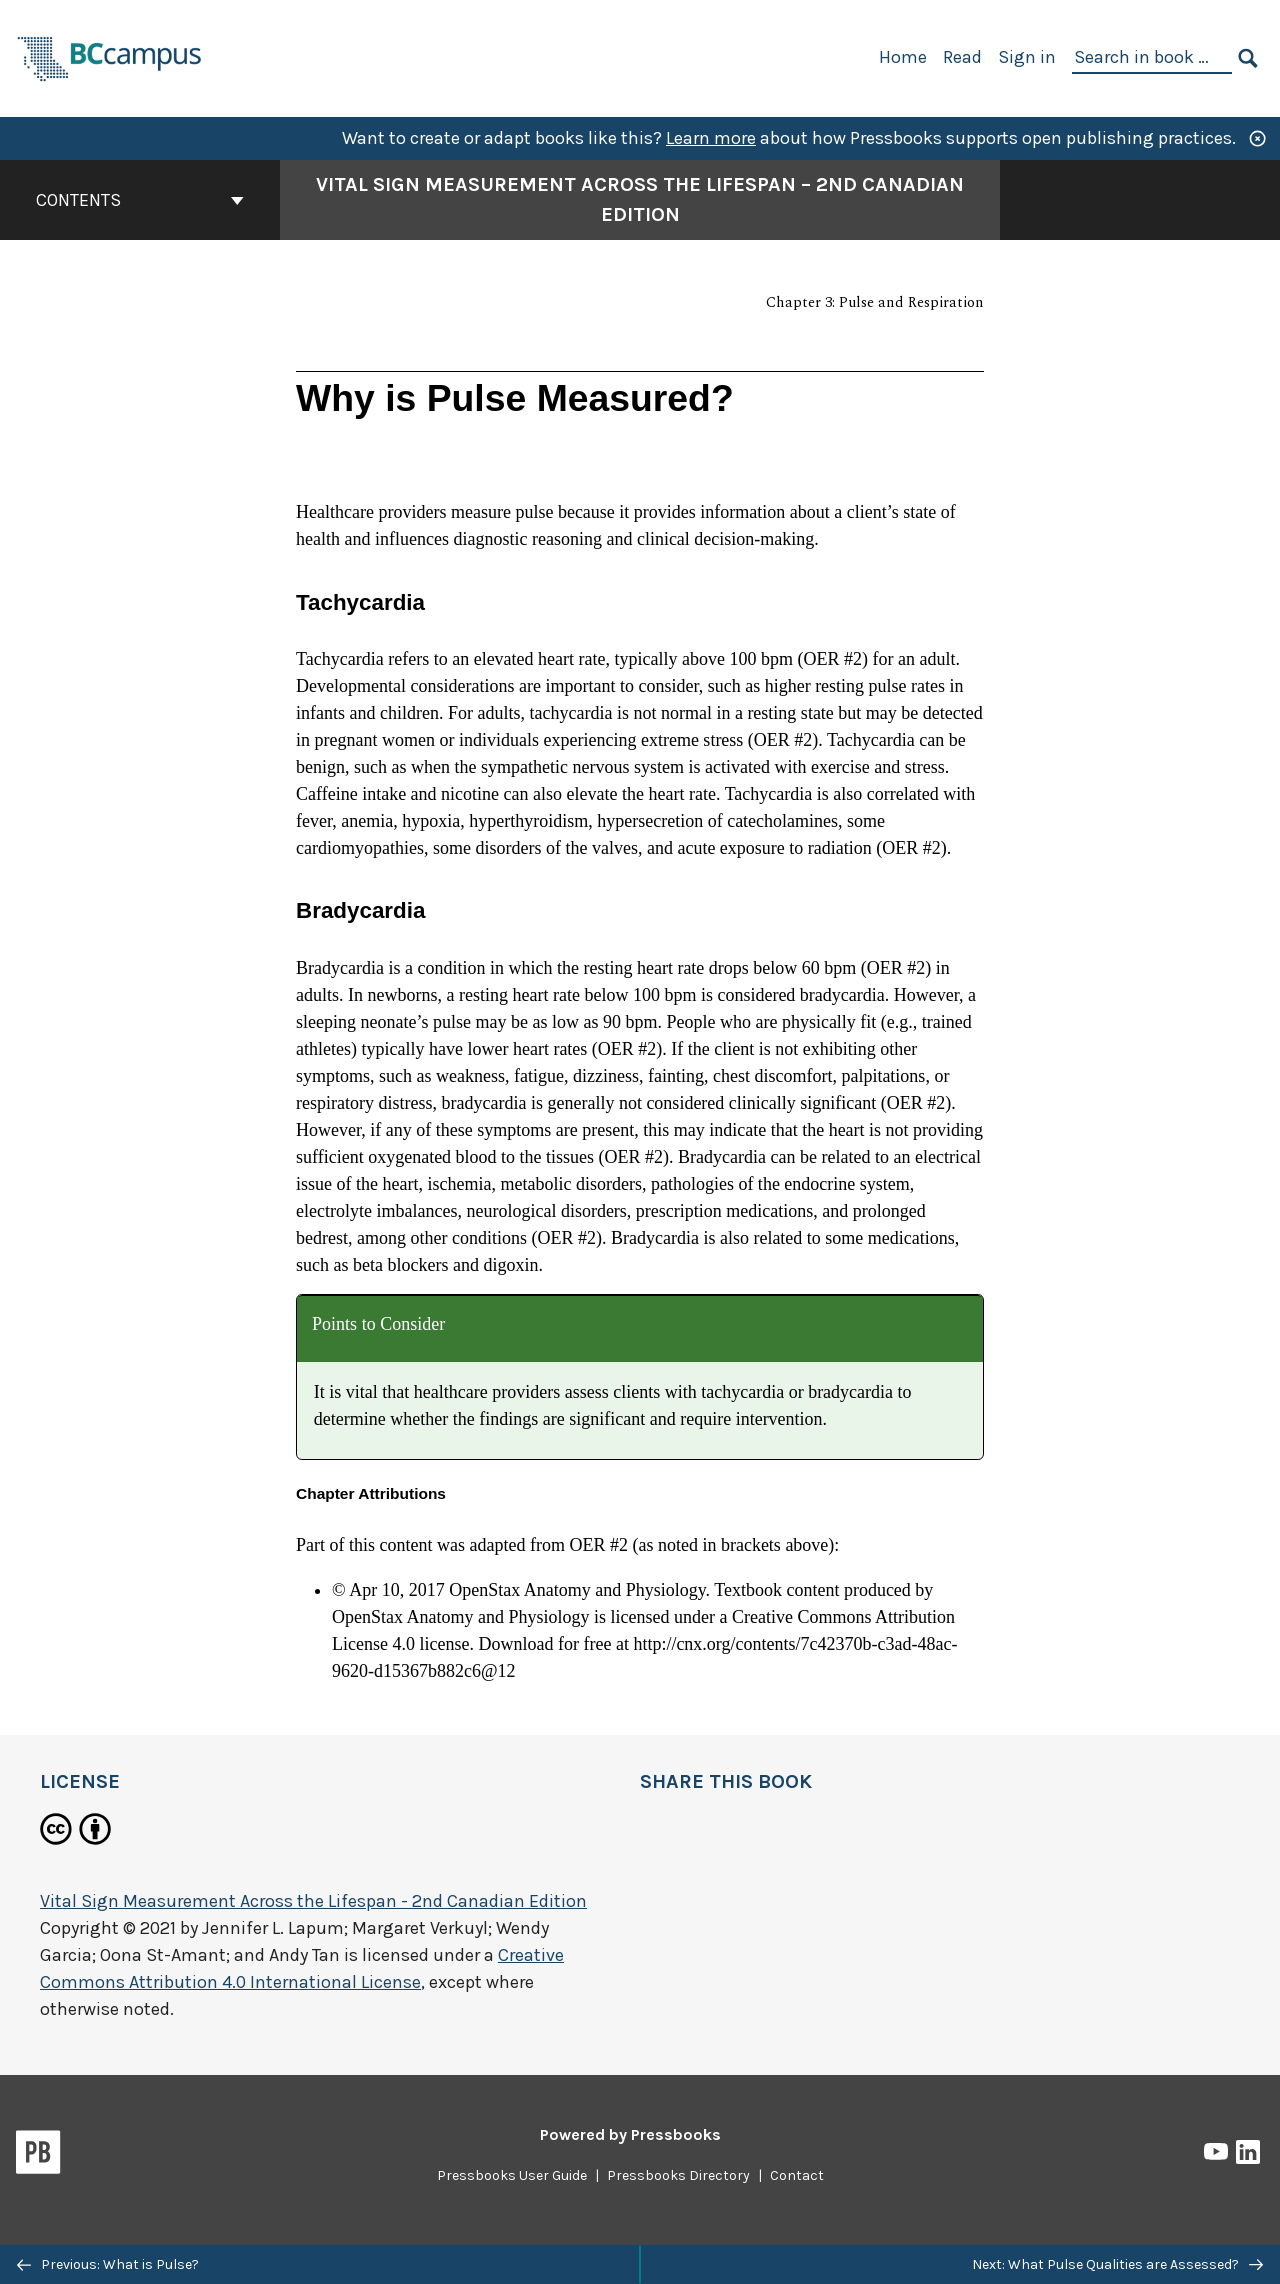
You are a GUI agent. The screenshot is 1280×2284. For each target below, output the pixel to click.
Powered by (630, 2134)
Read (962, 57)
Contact (797, 2175)
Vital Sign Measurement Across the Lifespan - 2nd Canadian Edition (313, 1901)
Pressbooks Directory (678, 2175)
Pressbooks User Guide (512, 2175)
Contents (140, 200)
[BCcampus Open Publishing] (110, 56)
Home (903, 57)
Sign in (1027, 57)
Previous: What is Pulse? (108, 2264)
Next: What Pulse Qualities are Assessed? (1117, 2264)
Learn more (711, 138)
